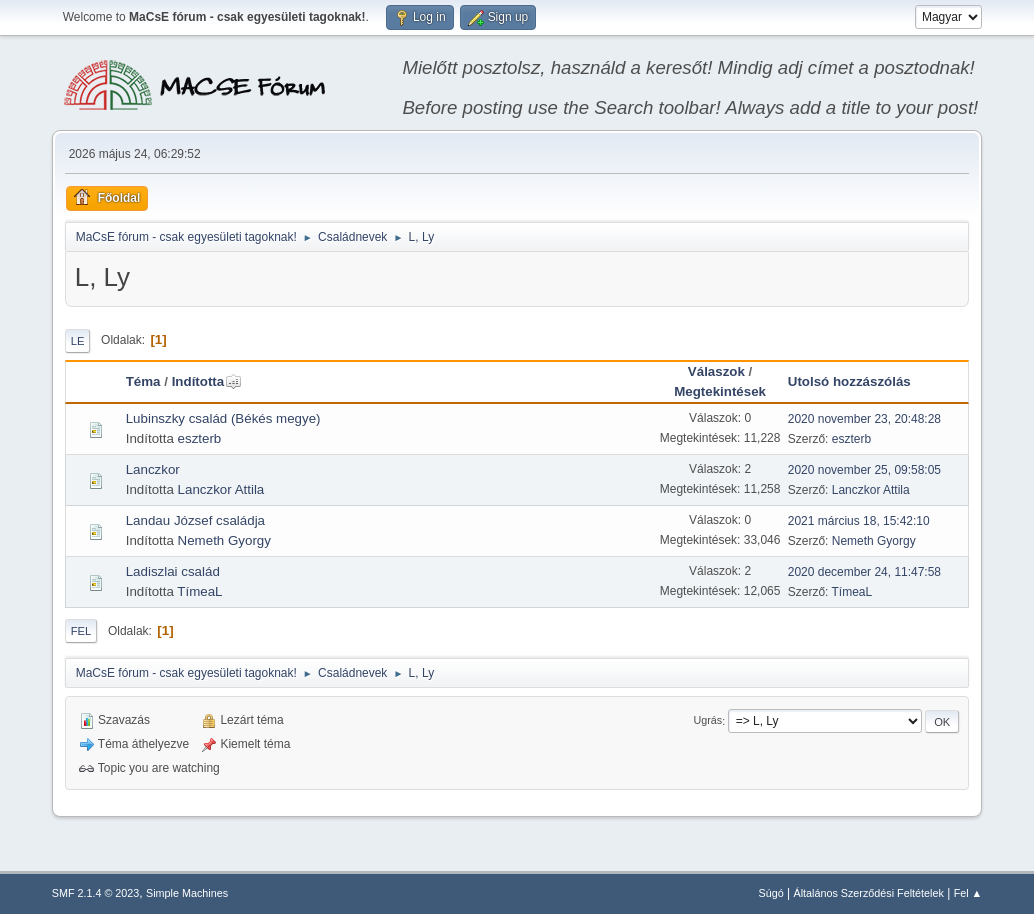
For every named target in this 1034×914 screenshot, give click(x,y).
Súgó (770, 893)
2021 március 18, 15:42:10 (859, 521)
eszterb (200, 438)
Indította (207, 381)
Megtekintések (720, 391)
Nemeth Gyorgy (224, 540)
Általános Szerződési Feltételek (868, 893)
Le (78, 341)
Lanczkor (153, 469)
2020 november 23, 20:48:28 (864, 419)
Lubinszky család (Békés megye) (223, 418)
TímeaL (199, 591)
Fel (81, 631)
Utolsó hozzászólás (849, 381)
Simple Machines (187, 893)
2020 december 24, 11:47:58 (864, 572)
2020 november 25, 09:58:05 (864, 470)
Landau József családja (195, 520)
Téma (143, 381)
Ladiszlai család (173, 571)
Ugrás (707, 721)
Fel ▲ (968, 893)
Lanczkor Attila (221, 489)
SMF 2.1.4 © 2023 (96, 893)
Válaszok (716, 371)
